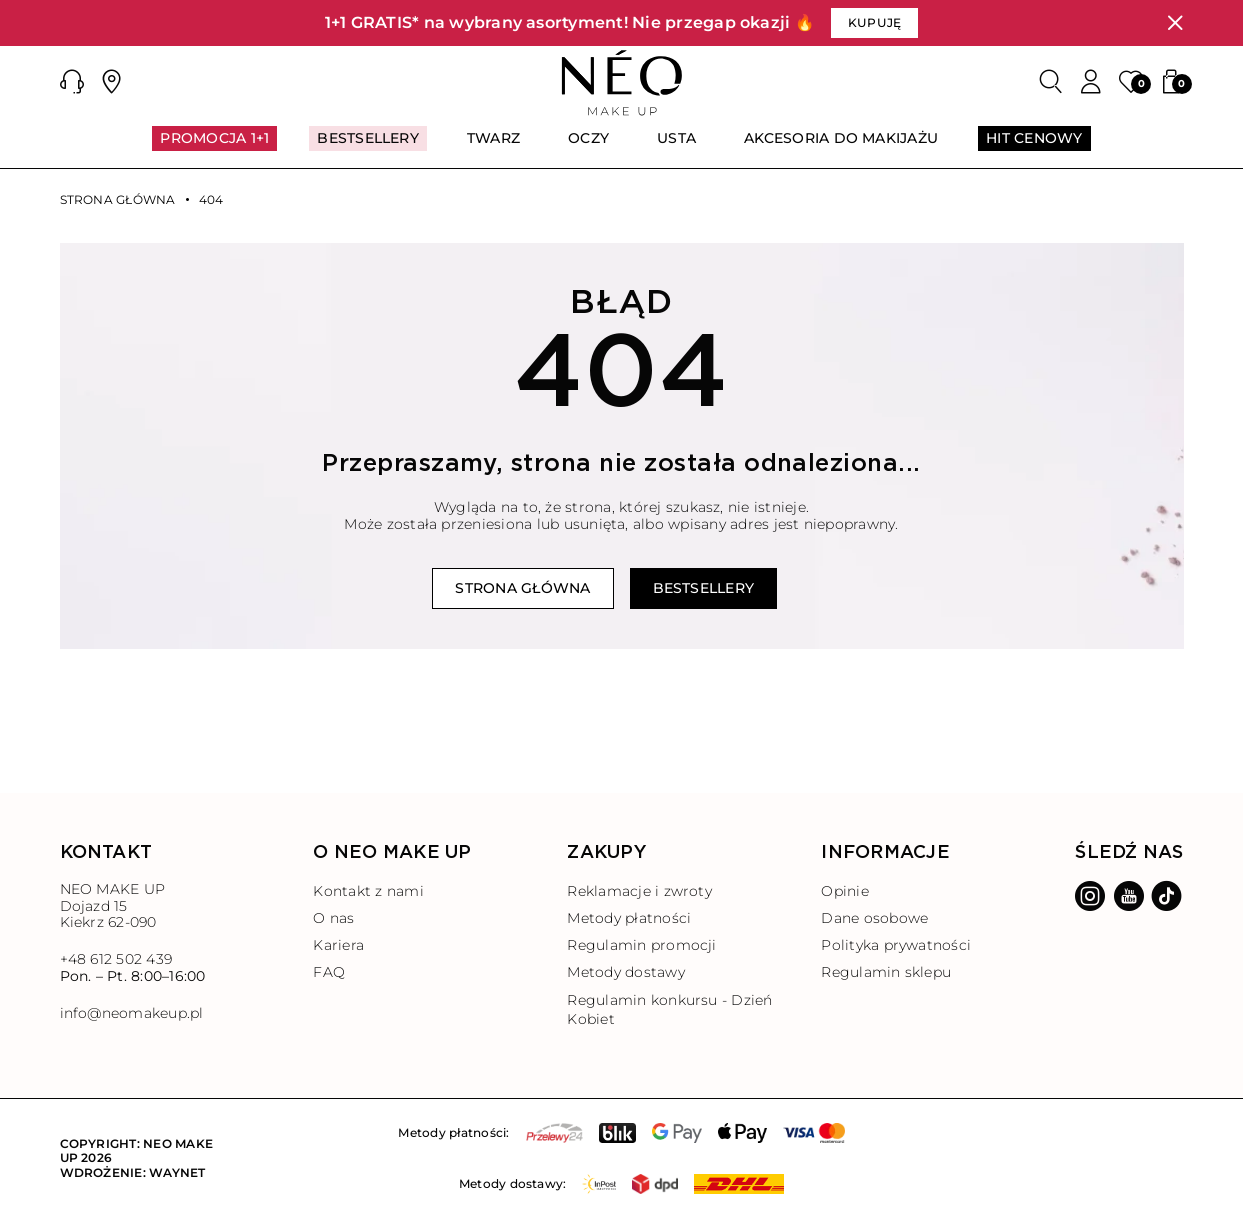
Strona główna (118, 200)
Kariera (338, 945)
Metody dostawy (625, 972)
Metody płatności (629, 918)
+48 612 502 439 (116, 959)
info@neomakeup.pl (132, 1013)
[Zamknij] (1175, 23)
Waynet (177, 1172)
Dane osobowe (874, 918)
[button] (72, 82)
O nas (333, 918)
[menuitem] (214, 147)
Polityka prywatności (896, 945)
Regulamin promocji (641, 945)
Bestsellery (704, 588)
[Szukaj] (1051, 82)
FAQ (329, 972)
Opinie (844, 891)
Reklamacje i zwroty (639, 891)
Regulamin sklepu (886, 972)
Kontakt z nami (368, 891)
